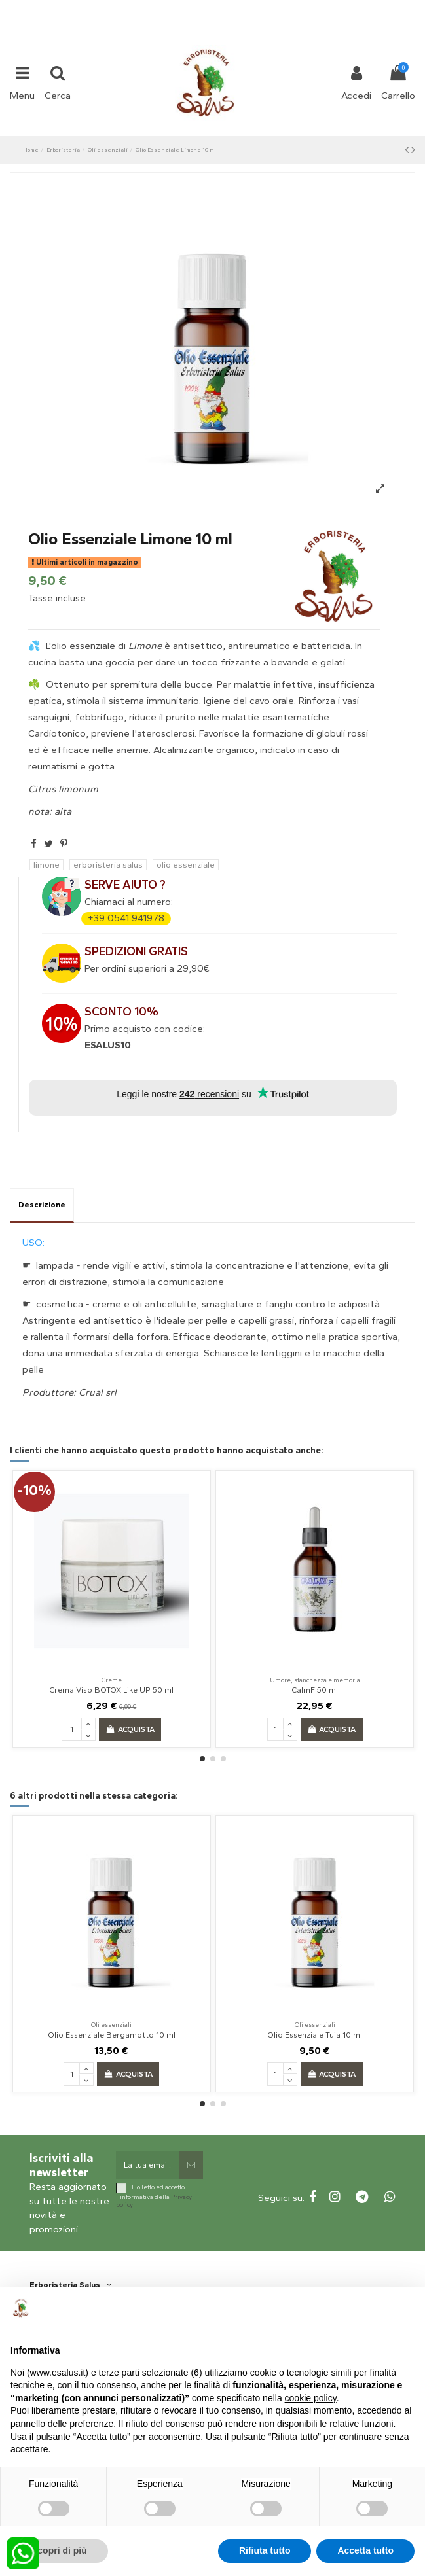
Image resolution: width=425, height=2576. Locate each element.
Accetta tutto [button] (365, 2550)
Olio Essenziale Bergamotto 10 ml (112, 2034)
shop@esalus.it (265, 8)
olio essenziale (186, 865)
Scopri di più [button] (59, 2550)
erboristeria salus (108, 865)
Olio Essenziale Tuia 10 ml (314, 2034)
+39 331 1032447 (164, 8)
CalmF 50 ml (314, 1690)
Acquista (129, 1729)
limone (46, 865)
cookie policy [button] (311, 2398)
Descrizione (41, 1204)
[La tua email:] (147, 2165)
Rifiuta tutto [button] (265, 2550)
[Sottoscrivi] (191, 2165)
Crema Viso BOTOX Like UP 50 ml (111, 1690)
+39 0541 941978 (126, 918)
